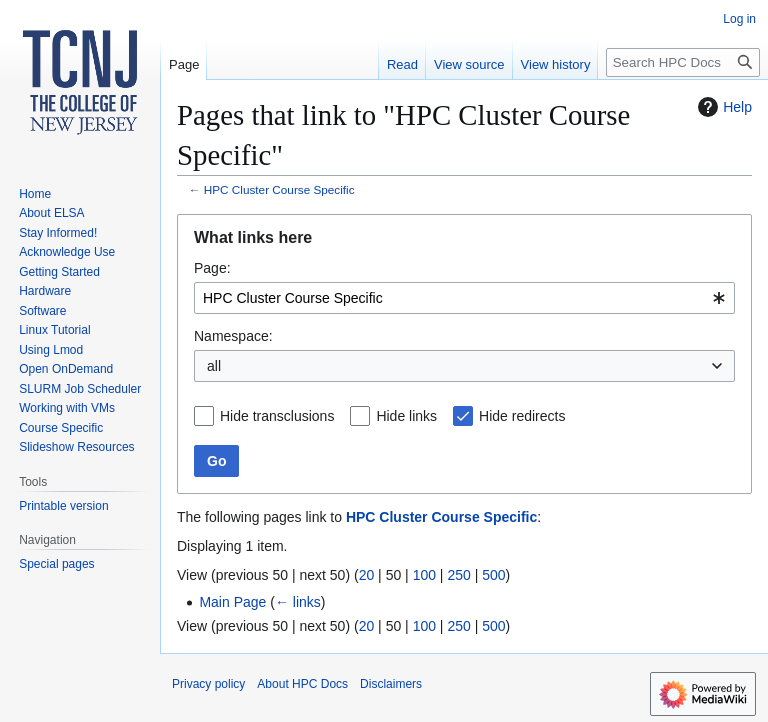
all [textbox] (214, 366)
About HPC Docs (302, 684)
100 (424, 575)
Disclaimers (391, 684)
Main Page (232, 602)
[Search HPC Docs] (683, 62)
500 (493, 575)
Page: (212, 268)
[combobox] (464, 298)
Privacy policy (208, 684)
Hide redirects (522, 416)
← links (298, 602)
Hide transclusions (277, 416)
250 (458, 575)
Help (722, 107)
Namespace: (233, 336)
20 (367, 575)
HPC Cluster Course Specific (279, 189)
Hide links (406, 416)
